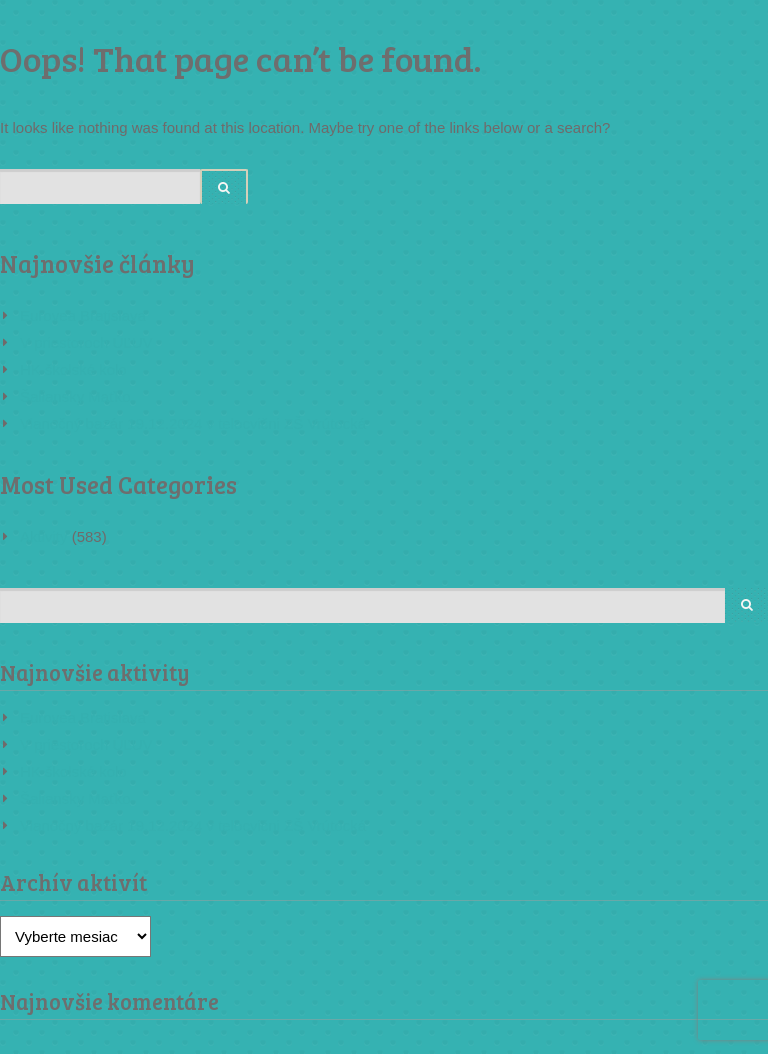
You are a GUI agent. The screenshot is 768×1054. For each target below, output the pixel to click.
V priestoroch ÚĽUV (86, 342)
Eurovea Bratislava (83, 315)
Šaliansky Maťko (75, 396)
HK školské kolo (73, 369)
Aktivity (44, 536)
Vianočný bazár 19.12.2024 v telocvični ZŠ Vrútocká (193, 423)
